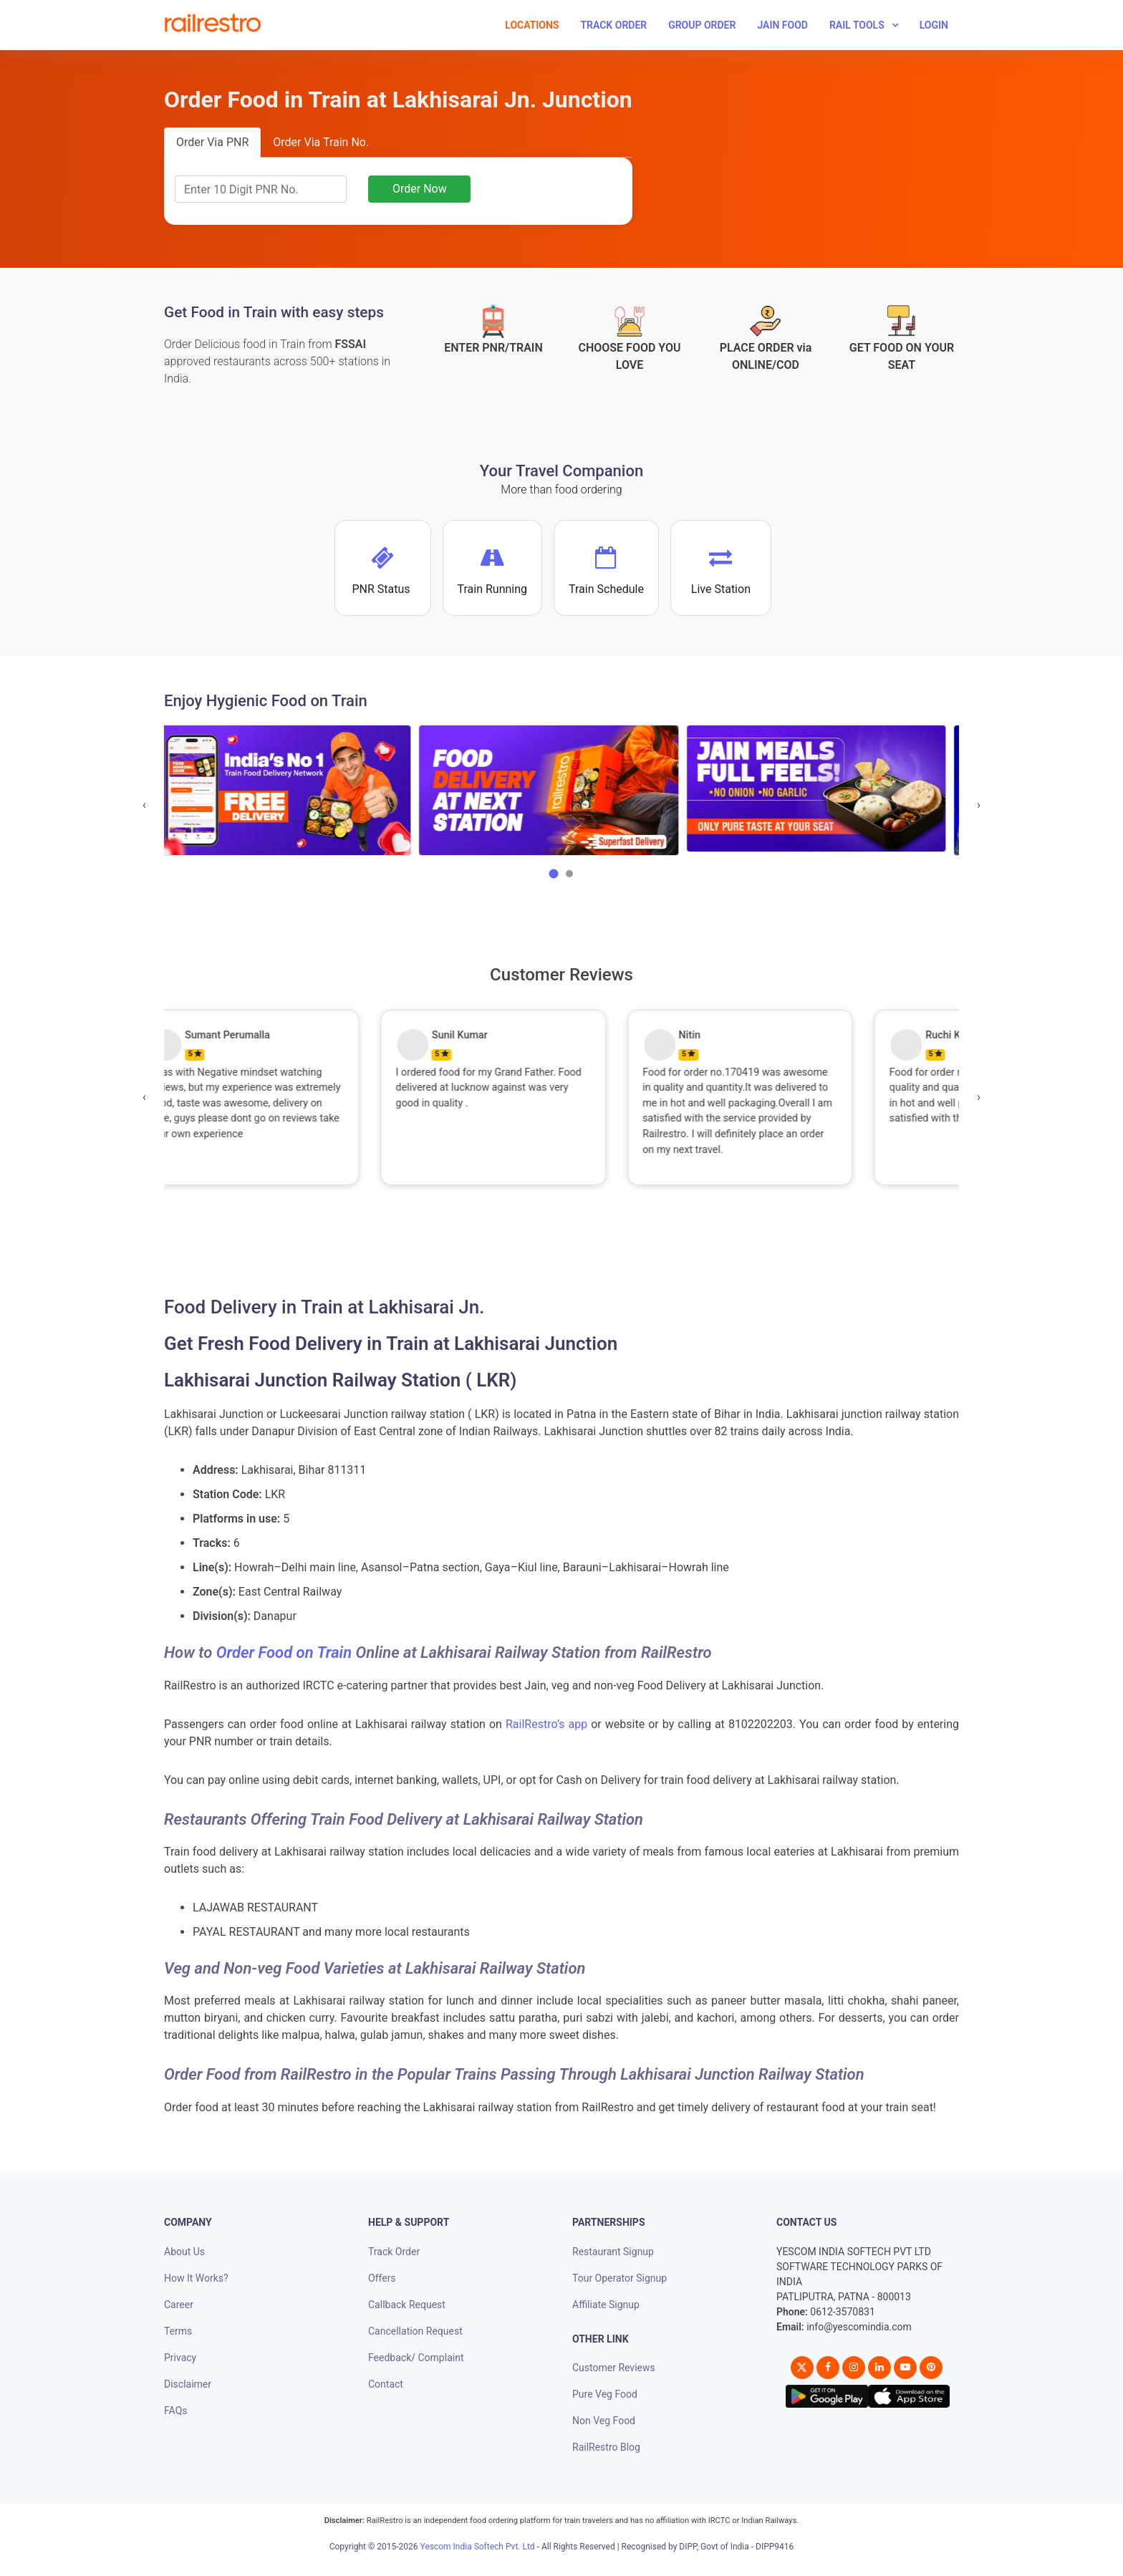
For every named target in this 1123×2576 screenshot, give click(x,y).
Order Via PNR (212, 142)
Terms (178, 2331)
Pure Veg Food (604, 2394)
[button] (553, 874)
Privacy (180, 2357)
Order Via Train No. (321, 142)
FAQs (176, 2410)
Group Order (702, 25)
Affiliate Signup (606, 2304)
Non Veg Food (603, 2420)
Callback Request (406, 2304)
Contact (385, 2384)
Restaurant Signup (613, 2251)
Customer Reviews (613, 2367)
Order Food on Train (284, 1652)
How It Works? (196, 2278)
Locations (532, 25)
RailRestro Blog (606, 2447)
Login (934, 25)
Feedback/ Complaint (415, 2357)
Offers (382, 2278)
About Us (184, 2251)
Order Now (419, 189)
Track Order (613, 25)
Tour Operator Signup (619, 2278)
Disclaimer (187, 2384)
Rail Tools (857, 25)
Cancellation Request (415, 2331)
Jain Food (782, 25)
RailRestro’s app (546, 1724)
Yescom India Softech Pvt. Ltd (477, 2547)
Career (178, 2304)
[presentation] (144, 805)
